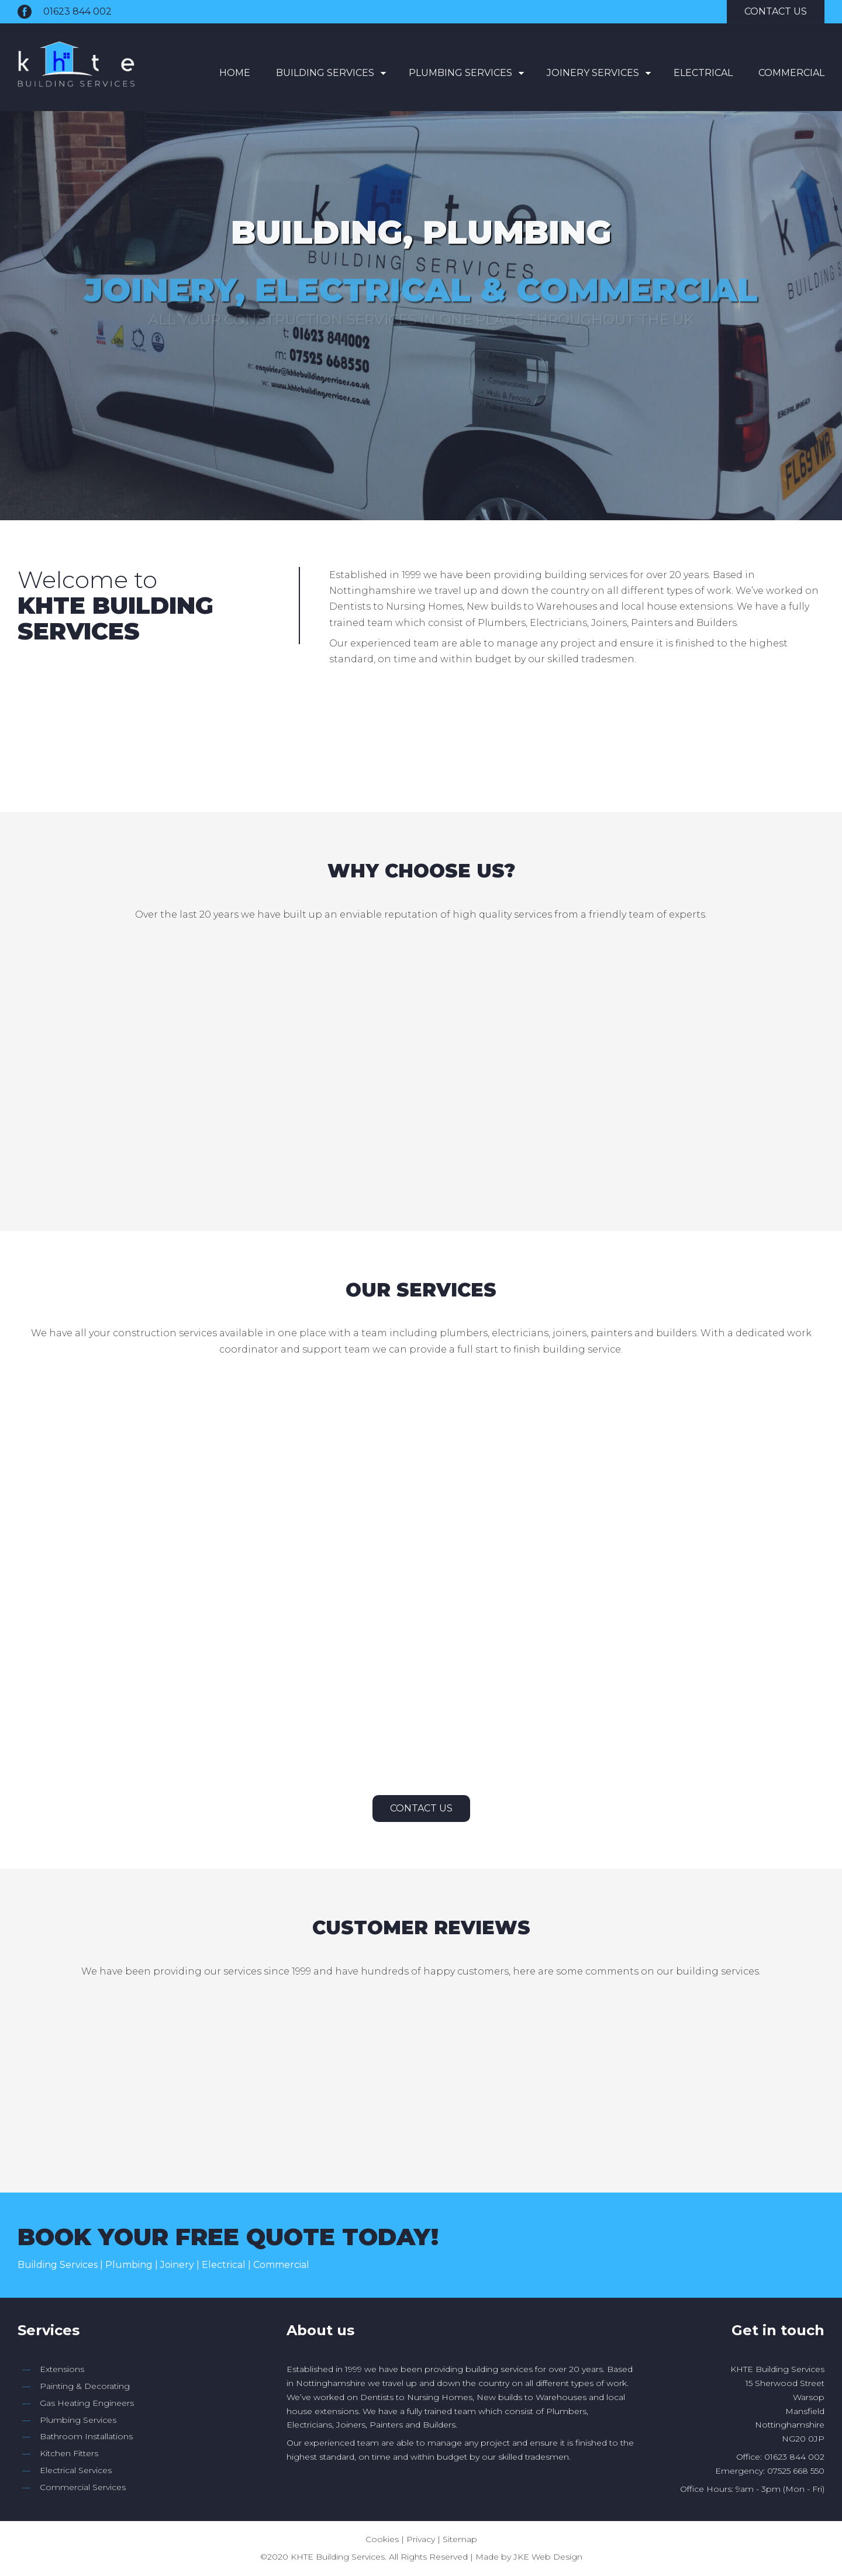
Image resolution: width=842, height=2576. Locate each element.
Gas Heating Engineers (87, 2403)
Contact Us (421, 1808)
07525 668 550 (795, 2471)
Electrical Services (76, 2470)
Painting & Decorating (85, 2386)
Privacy (420, 2539)
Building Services (325, 72)
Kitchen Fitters (69, 2453)
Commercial (791, 72)
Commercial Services (83, 2487)
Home (234, 72)
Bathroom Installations (86, 2436)
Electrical (703, 72)
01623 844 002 (77, 11)
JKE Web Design (547, 2556)
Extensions (62, 2369)
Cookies (382, 2539)
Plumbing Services (460, 72)
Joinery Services (593, 72)
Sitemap (460, 2539)
